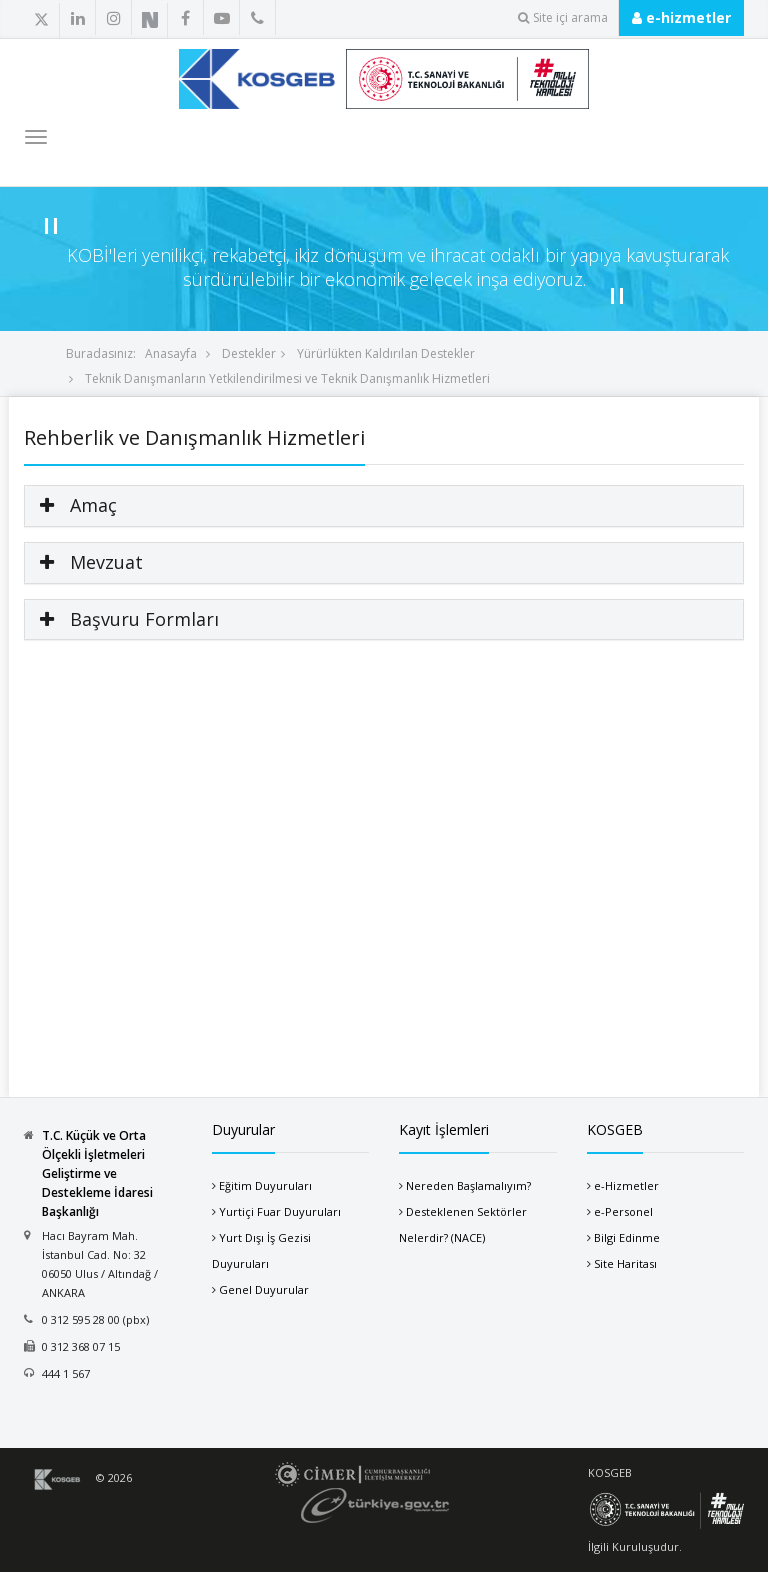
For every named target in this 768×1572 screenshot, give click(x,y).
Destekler (247, 353)
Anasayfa (171, 353)
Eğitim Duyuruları (265, 1185)
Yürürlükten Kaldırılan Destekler (384, 353)
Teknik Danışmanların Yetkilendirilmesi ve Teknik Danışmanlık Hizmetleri (286, 378)
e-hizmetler (681, 17)
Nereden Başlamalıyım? (468, 1185)
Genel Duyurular (264, 1289)
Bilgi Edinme (627, 1237)
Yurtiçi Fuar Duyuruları (280, 1211)
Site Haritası (625, 1263)
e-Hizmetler (626, 1185)
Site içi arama (563, 17)
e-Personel (623, 1211)
